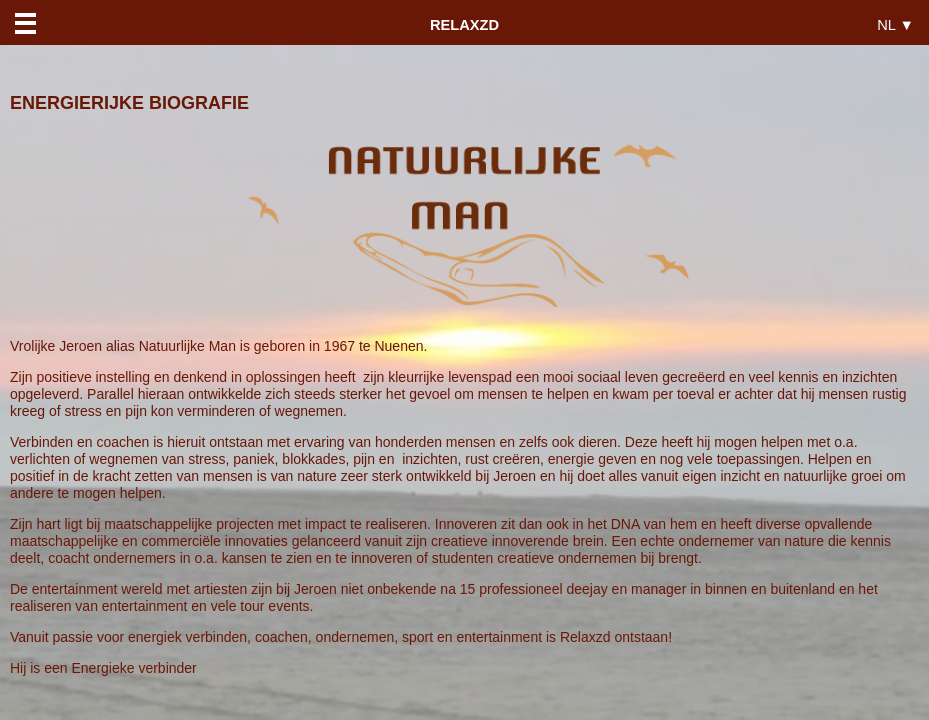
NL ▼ (895, 24)
